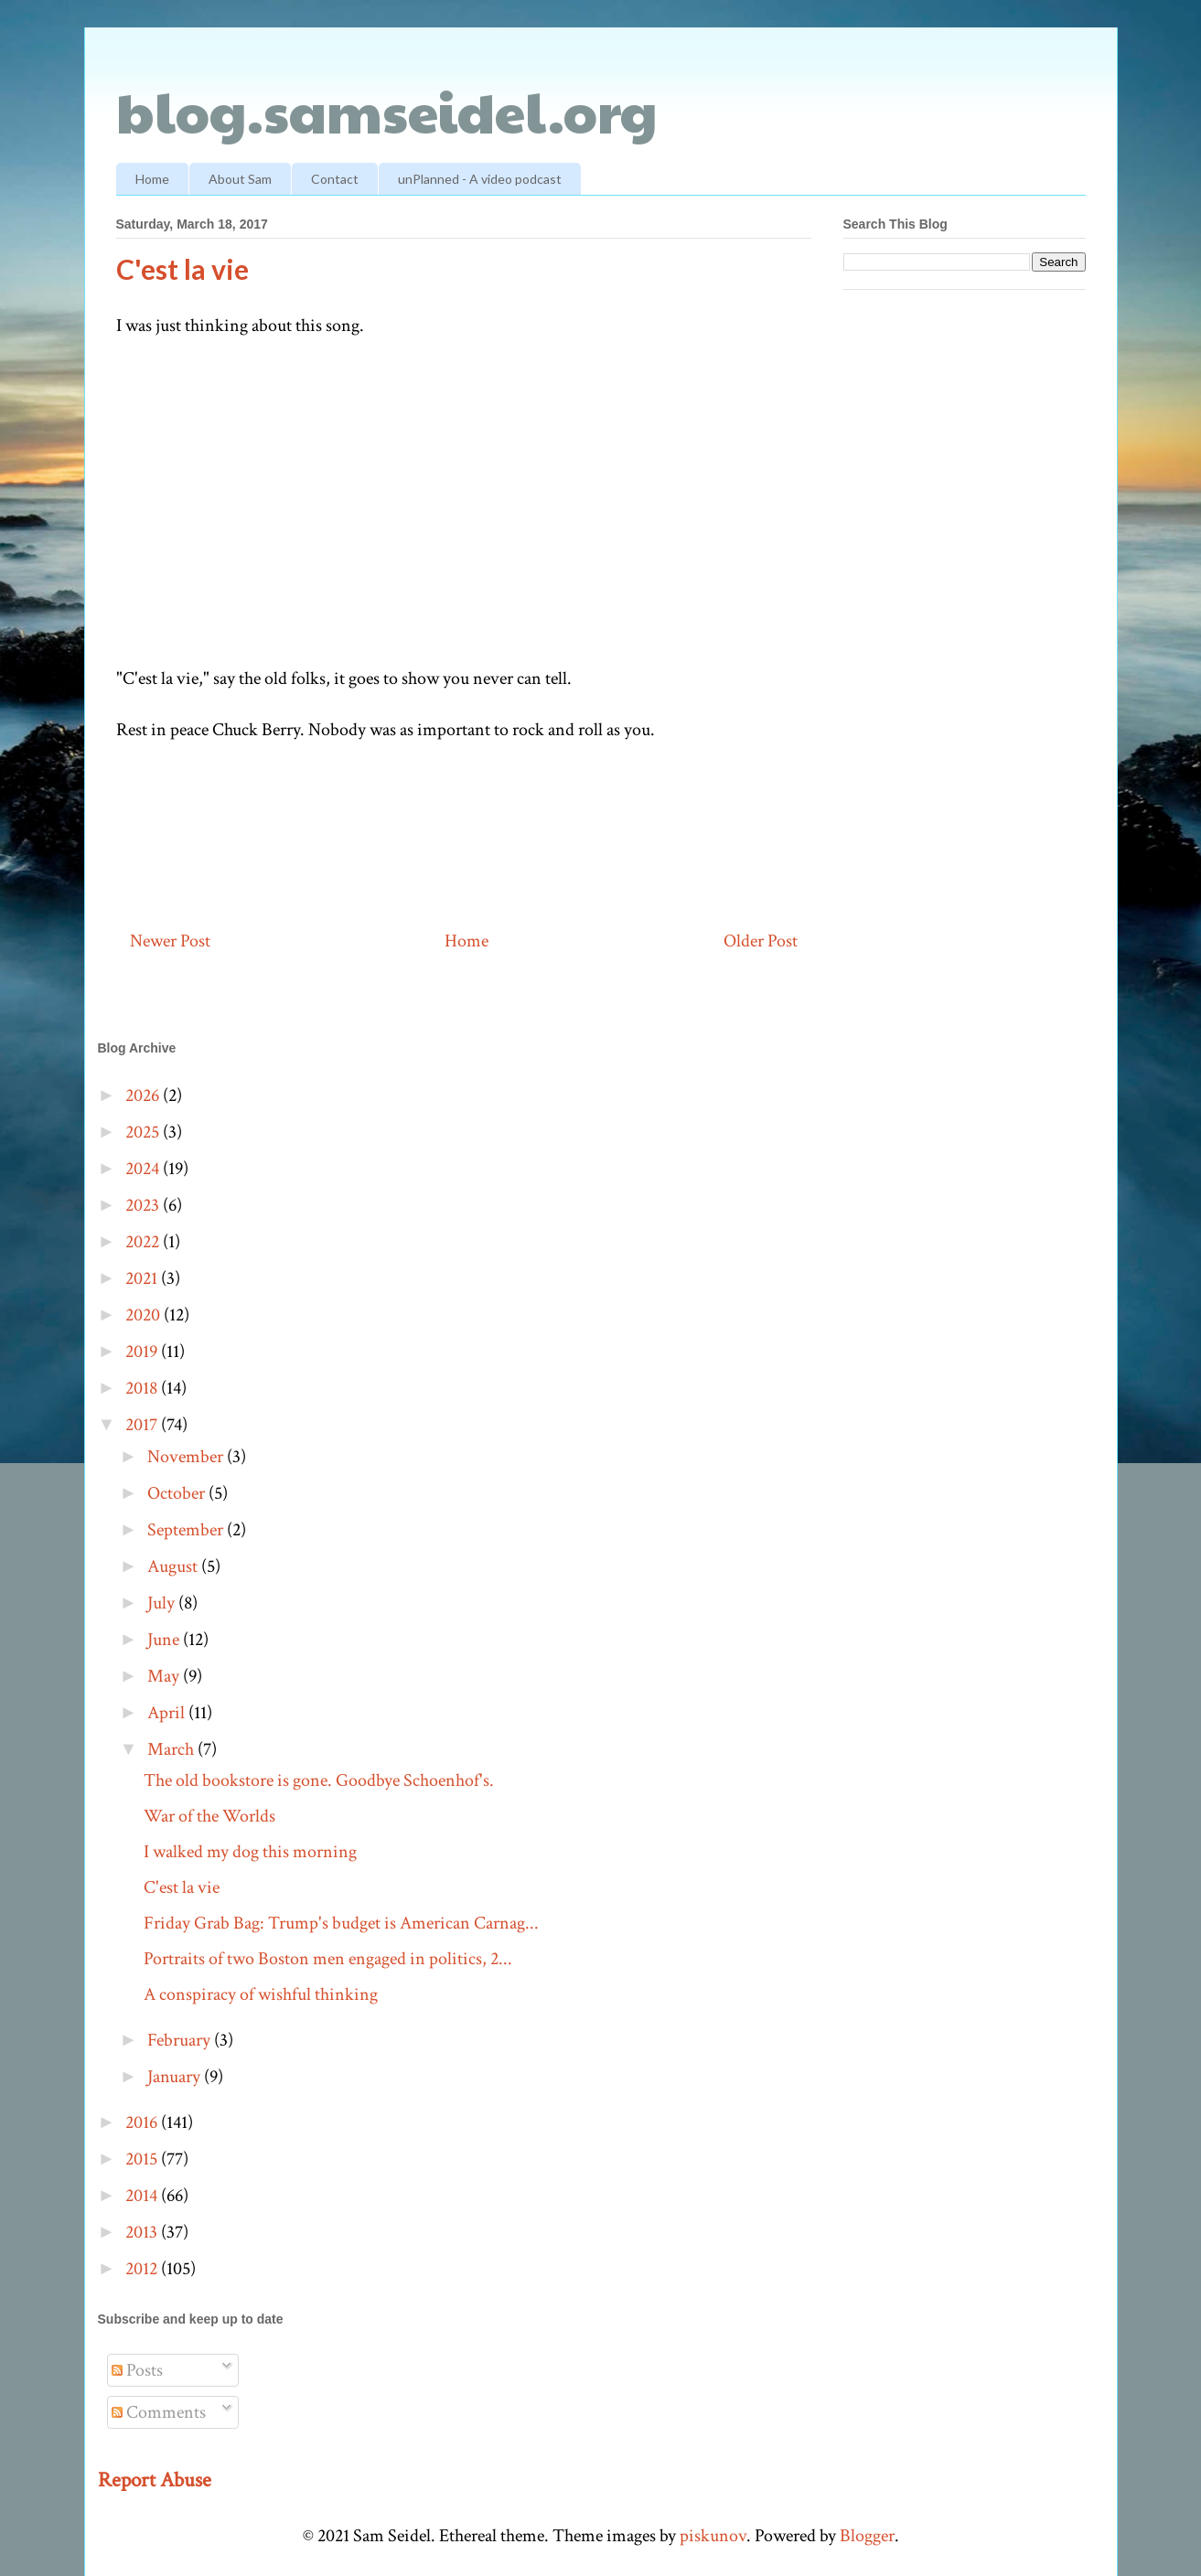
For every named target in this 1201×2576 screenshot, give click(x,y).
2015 (143, 2159)
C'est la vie (182, 1887)
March (172, 1749)
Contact (335, 179)
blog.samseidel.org (387, 110)
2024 (144, 1169)
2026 (144, 1095)
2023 (144, 1205)
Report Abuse (154, 2480)
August (174, 1566)
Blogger (867, 2536)
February (180, 2040)
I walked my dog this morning (250, 1852)
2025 (144, 1132)
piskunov (713, 2536)
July (162, 1603)
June (165, 1639)
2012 (143, 2269)
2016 (143, 2122)
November (187, 1457)
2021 (143, 1278)
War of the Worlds (209, 1816)
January (175, 2077)
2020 (144, 1315)
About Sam (240, 179)
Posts (137, 2370)
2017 (143, 1425)
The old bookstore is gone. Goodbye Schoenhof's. (319, 1780)
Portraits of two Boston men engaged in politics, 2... (328, 1959)
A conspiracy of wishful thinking (261, 1994)
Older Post (761, 941)
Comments (159, 2412)
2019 (143, 1351)
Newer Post (170, 941)
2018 (143, 1388)
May (165, 1676)
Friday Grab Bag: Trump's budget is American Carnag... (341, 1923)
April (167, 1713)
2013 (143, 2232)
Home (152, 179)
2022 (144, 1242)
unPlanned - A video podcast (480, 179)
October (178, 1493)
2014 (143, 2195)
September (187, 1530)
